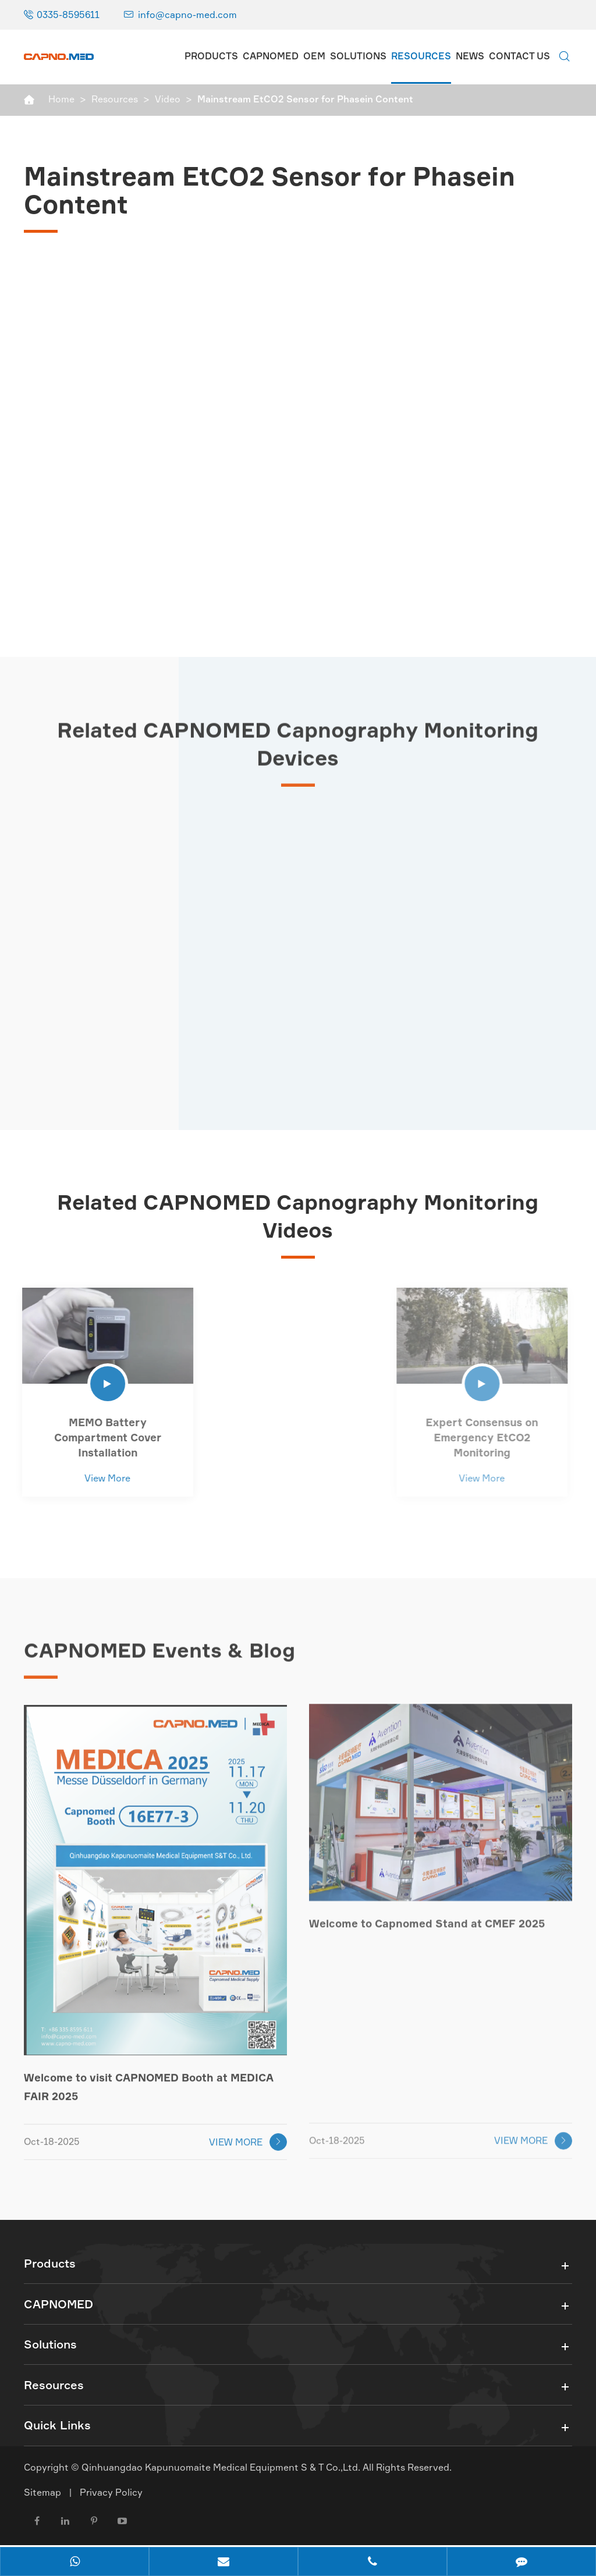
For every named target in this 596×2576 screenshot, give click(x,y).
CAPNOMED (271, 56)
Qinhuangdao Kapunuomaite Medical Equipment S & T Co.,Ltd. (222, 2472)
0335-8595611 (68, 14)
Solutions (358, 56)
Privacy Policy (111, 2497)
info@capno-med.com (187, 14)
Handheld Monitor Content (288, 1422)
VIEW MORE (248, 2137)
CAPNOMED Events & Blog (164, 1655)
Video (167, 99)
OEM (314, 56)
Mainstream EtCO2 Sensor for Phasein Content (305, 99)
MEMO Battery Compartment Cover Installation (101, 1437)
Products (211, 56)
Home (61, 99)
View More (102, 1478)
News (470, 56)
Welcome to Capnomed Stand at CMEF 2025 (425, 1917)
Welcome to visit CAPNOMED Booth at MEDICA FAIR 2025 (147, 2082)
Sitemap (42, 2497)
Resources (421, 56)
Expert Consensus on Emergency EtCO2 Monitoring (475, 1437)
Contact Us (519, 56)
